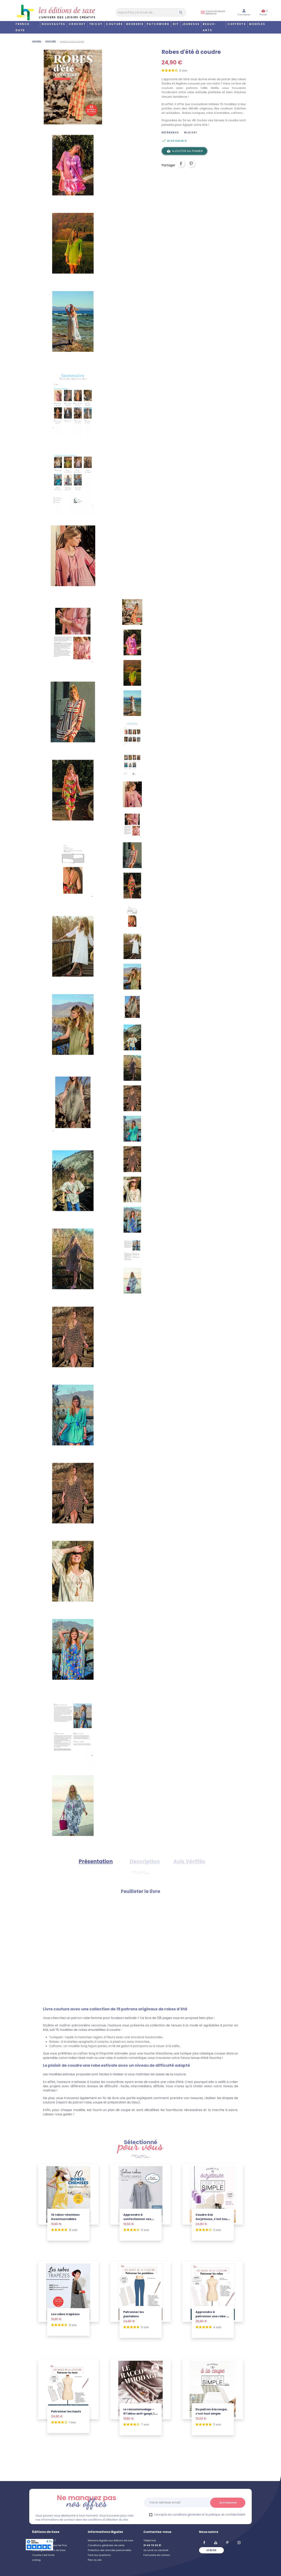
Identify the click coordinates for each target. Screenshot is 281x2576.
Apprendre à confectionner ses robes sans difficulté (138, 2219)
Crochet (77, 24)
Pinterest (191, 167)
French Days (23, 27)
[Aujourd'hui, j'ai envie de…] (151, 12)
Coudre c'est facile (43, 2555)
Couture (114, 24)
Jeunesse (190, 24)
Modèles (257, 24)
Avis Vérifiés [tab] (189, 1861)
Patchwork (158, 24)
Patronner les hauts (66, 2411)
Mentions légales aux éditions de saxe (110, 2540)
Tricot (96, 24)
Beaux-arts (209, 27)
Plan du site (94, 2560)
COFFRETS (237, 24)
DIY (176, 24)
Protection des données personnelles (109, 2550)
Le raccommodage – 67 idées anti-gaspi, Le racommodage (140, 2413)
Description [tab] (145, 1861)
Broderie (134, 24)
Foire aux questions (99, 2555)
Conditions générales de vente (106, 2545)
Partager (181, 167)
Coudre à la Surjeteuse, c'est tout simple (212, 2219)
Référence (170, 132)
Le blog (36, 2560)
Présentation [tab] (96, 1861)
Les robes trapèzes (65, 2314)
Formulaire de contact (156, 2555)
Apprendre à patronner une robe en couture (213, 2316)
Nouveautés (53, 24)
